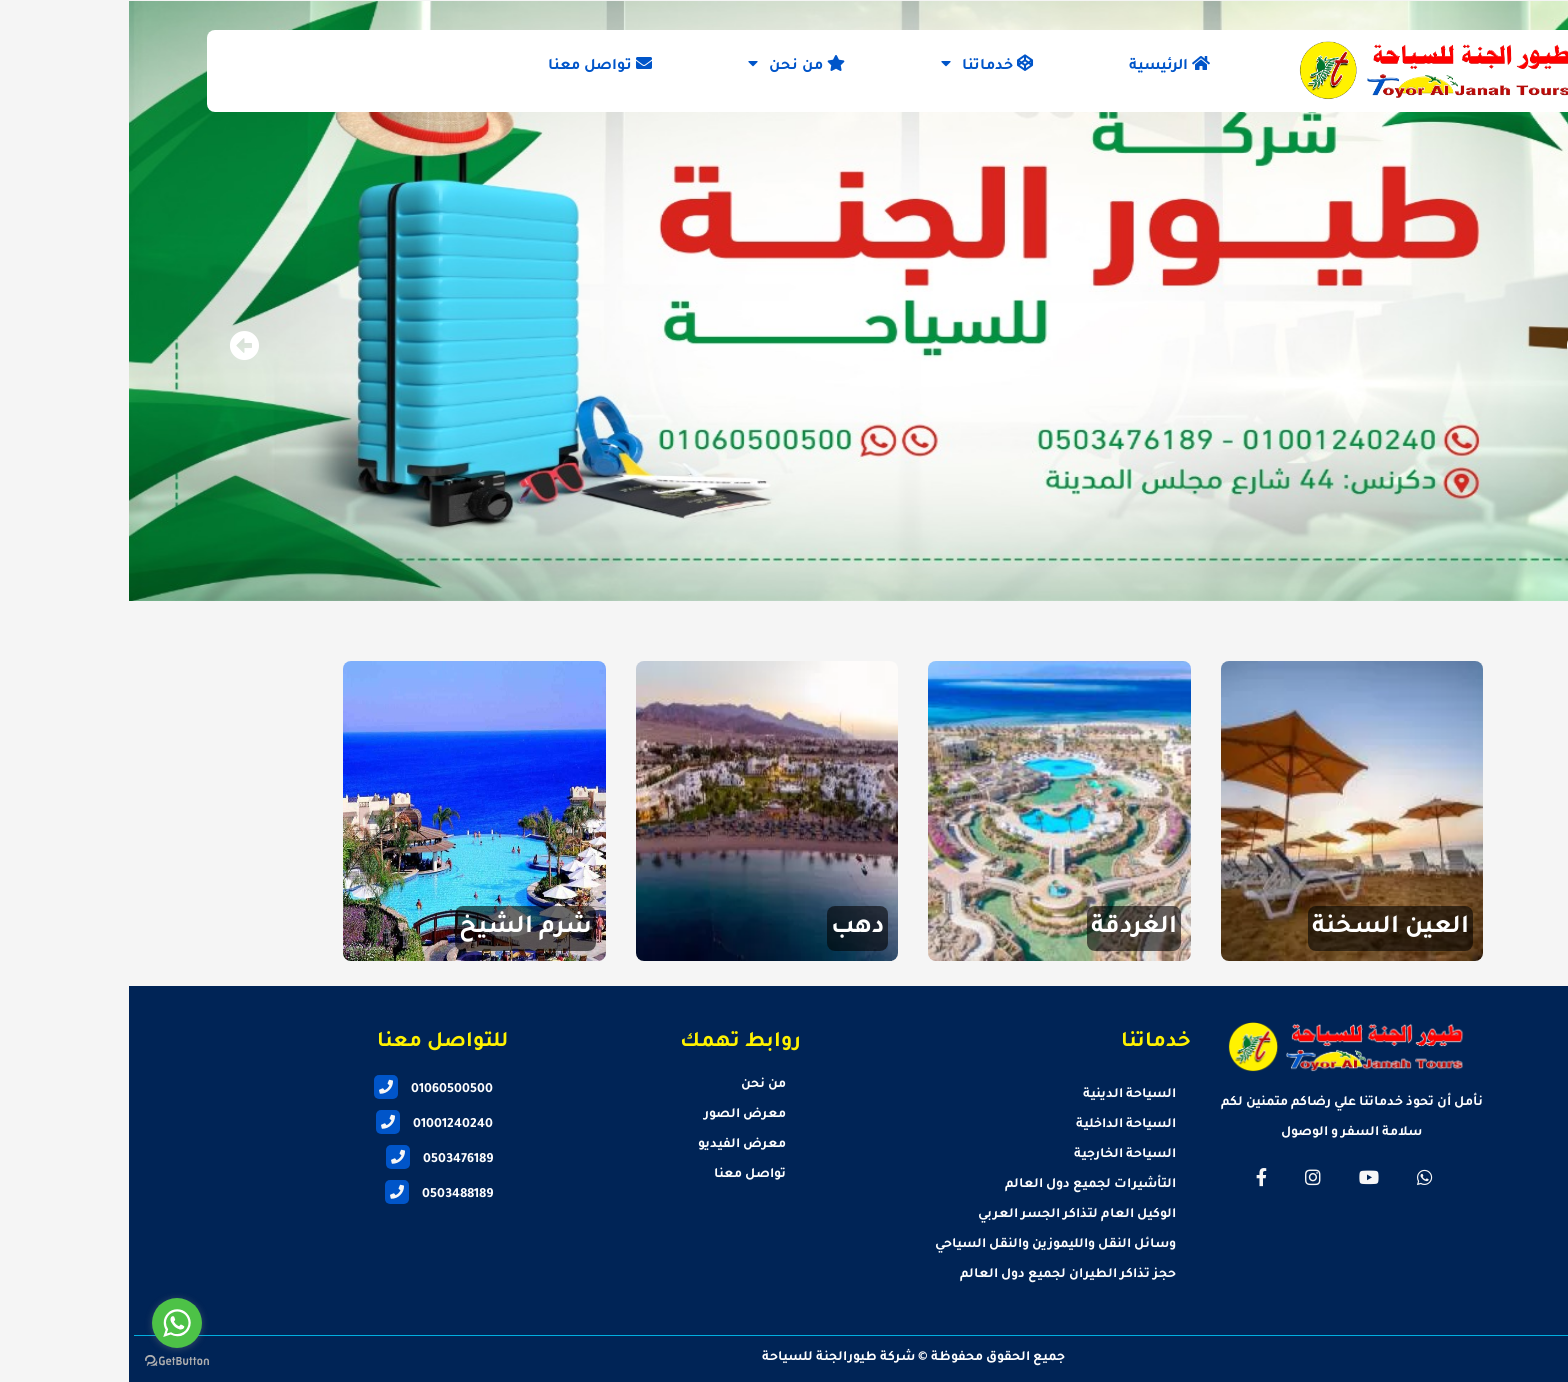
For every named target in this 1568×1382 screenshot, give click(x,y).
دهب (728, 928)
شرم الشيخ (396, 928)
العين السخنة (1261, 928)
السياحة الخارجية (996, 1155)
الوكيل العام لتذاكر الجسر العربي (948, 1215)
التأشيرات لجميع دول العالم (961, 1185)
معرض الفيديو (613, 1145)
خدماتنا (858, 65)
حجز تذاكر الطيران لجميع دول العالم (939, 1275)
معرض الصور (616, 1115)
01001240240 (305, 1125)
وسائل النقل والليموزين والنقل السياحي (926, 1245)
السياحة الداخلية (997, 1125)
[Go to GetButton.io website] (48, 1361)
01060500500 (304, 1090)
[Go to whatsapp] (48, 1323)
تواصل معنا (471, 65)
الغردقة (1005, 928)
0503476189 (310, 1160)
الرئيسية (1040, 65)
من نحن (667, 65)
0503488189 (310, 1195)
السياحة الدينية (1000, 1095)
